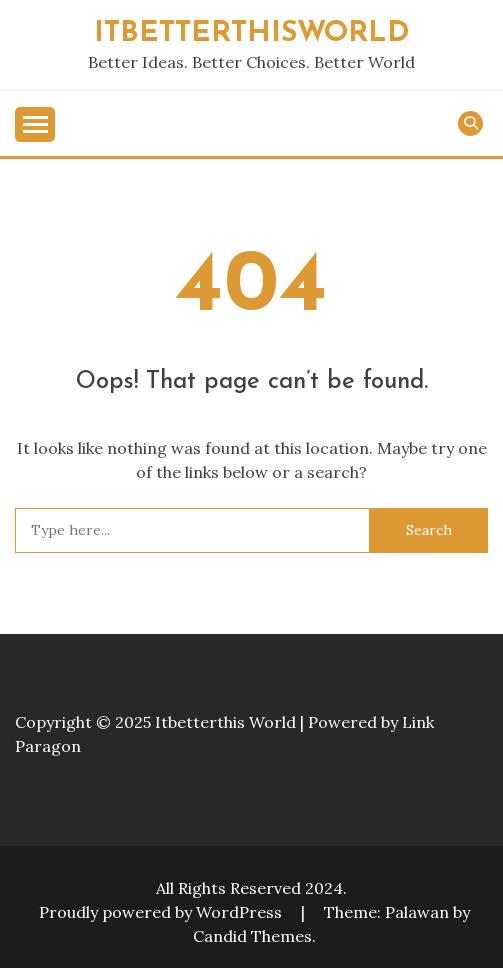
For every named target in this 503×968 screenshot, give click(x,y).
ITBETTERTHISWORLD (251, 33)
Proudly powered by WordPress (162, 912)
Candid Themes (252, 936)
